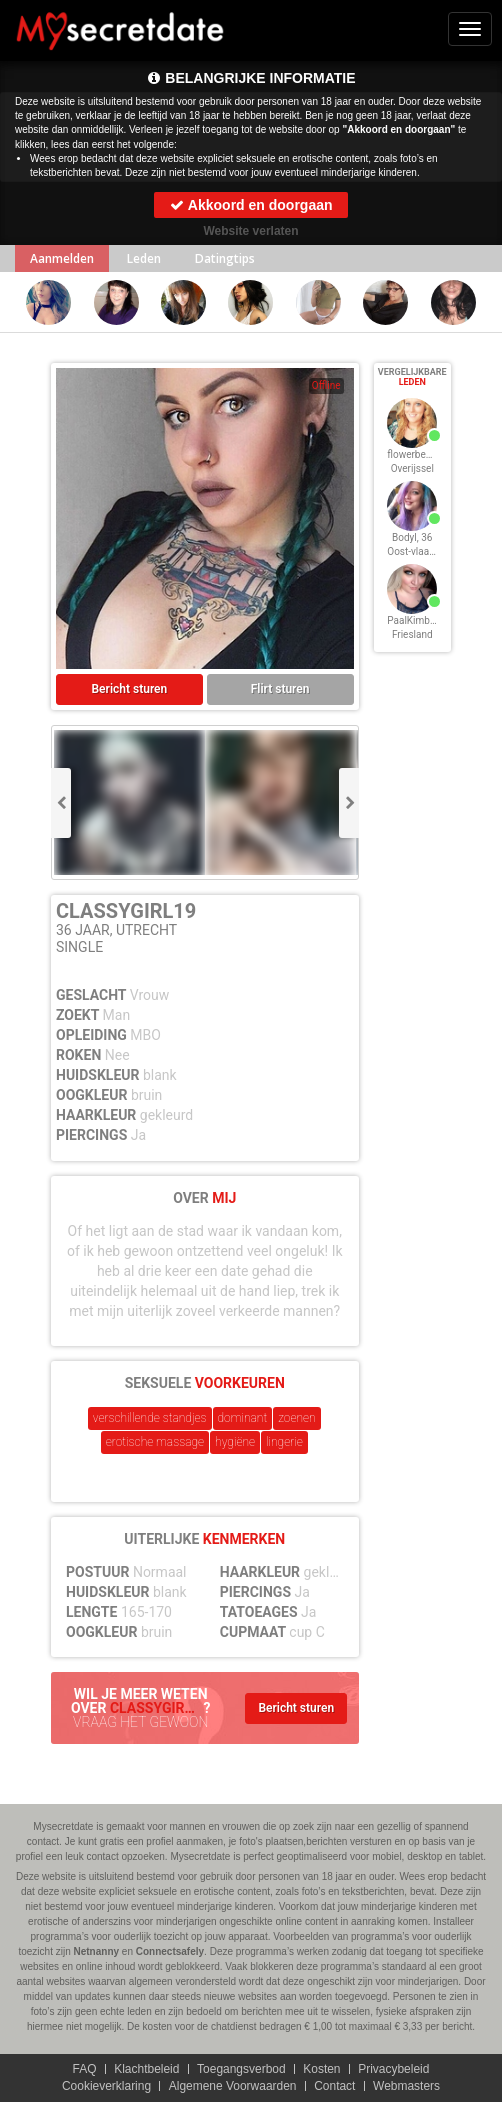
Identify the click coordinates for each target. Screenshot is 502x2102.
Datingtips (225, 258)
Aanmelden (62, 258)
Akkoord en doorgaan (250, 205)
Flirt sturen (280, 689)
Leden (144, 258)
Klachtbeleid (146, 2069)
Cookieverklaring (105, 2086)
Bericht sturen (130, 689)
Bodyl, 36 (412, 537)
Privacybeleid (393, 2069)
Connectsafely (170, 1951)
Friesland (412, 634)
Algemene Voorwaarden (233, 2086)
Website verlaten (250, 231)
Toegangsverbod (241, 2069)
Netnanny (97, 1951)
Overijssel (412, 468)
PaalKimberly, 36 (424, 620)
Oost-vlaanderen (423, 551)
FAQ (84, 2069)
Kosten (321, 2069)
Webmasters (406, 2086)
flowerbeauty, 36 (423, 454)
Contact (334, 2086)
